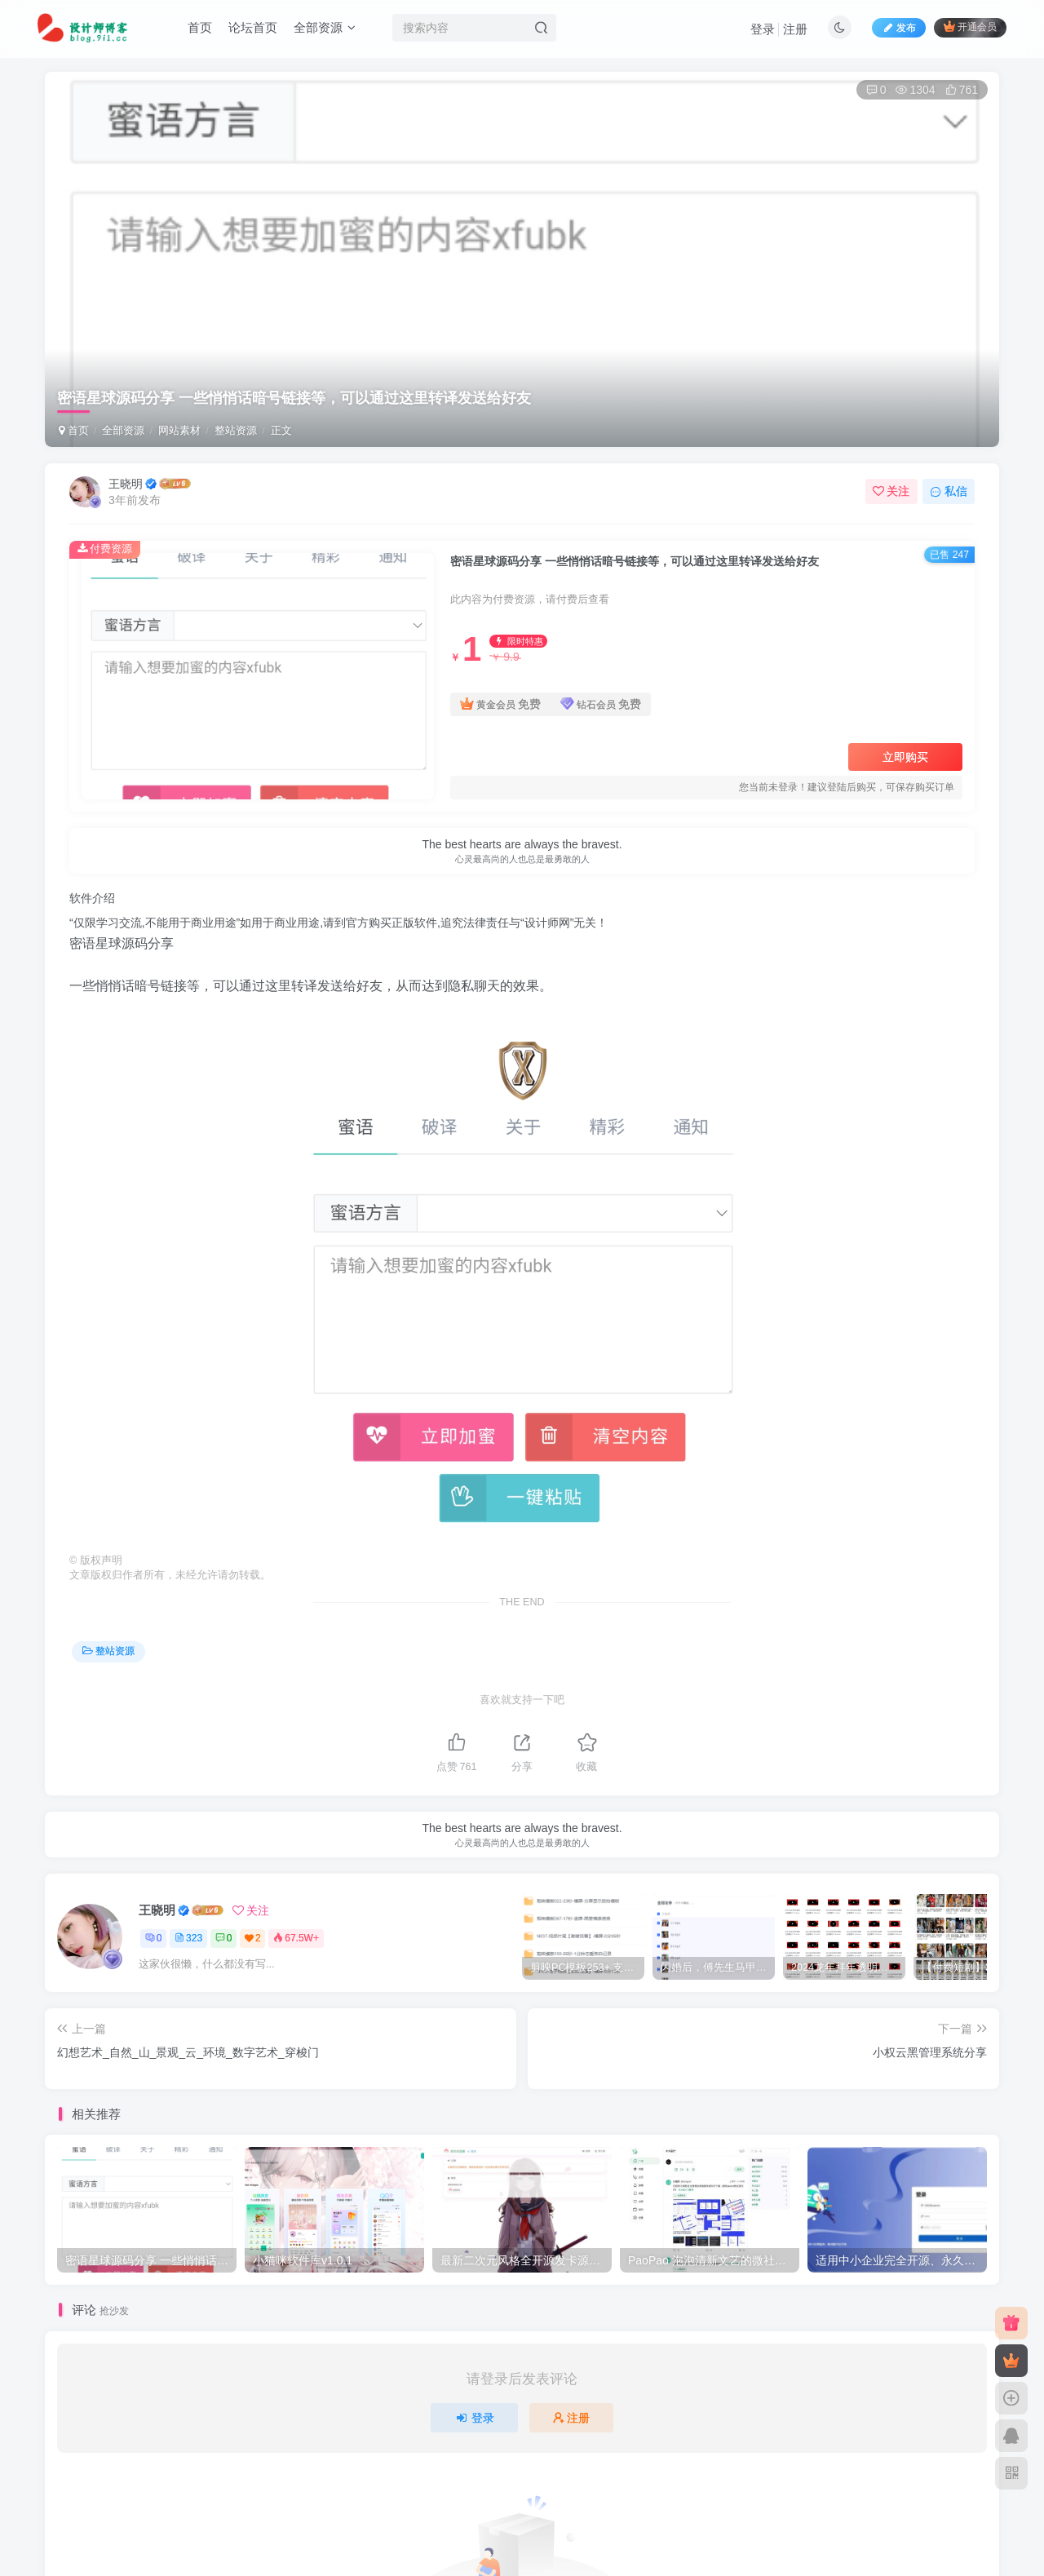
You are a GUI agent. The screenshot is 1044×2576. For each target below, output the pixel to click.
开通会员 (970, 26)
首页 (200, 27)
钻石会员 (600, 704)
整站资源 (236, 430)
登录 (762, 29)
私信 (948, 491)
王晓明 (125, 483)
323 (188, 1938)
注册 (795, 29)
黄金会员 (500, 704)
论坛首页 (252, 27)
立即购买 (905, 757)
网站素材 (179, 430)
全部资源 (325, 27)
